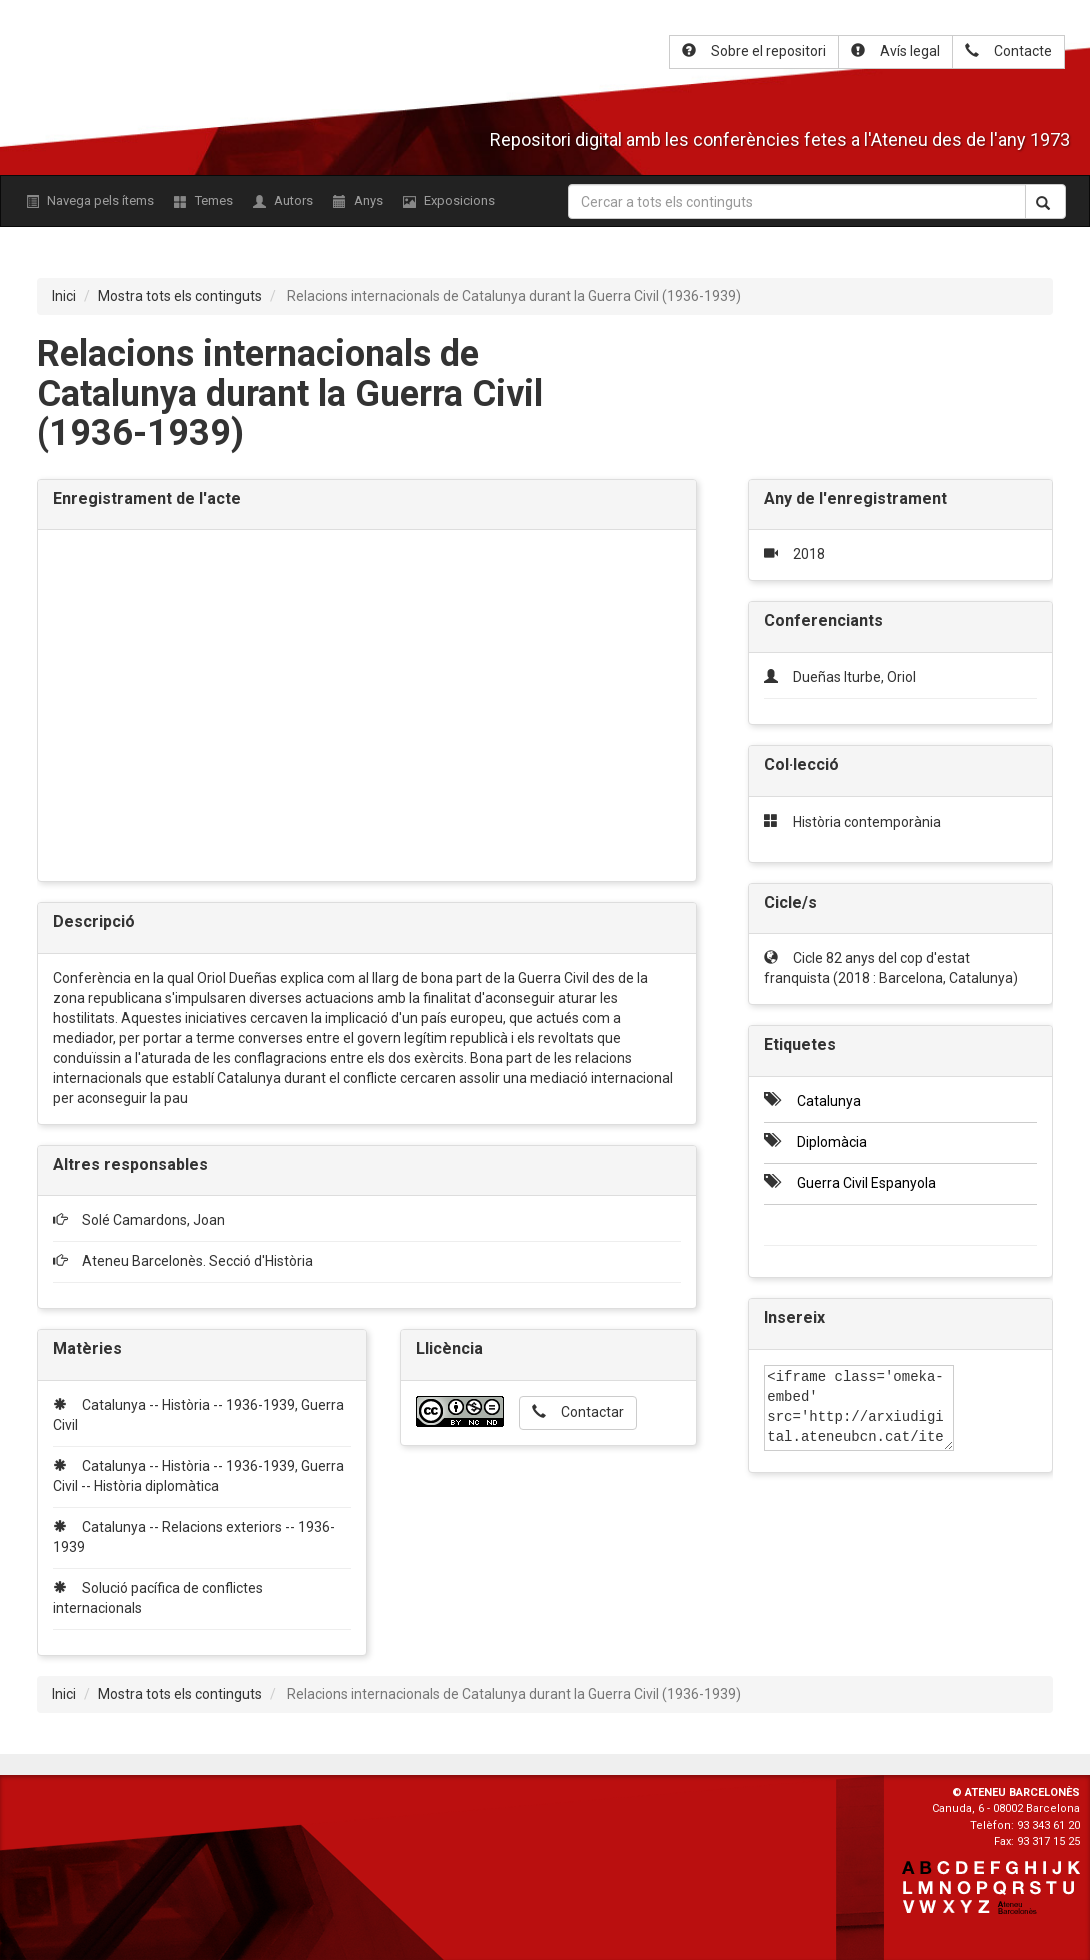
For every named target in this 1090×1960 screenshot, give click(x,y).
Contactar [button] (578, 1412)
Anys (358, 200)
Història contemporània (867, 822)
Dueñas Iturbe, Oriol (854, 677)
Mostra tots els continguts (180, 296)
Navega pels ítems (90, 200)
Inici (64, 296)
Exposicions (449, 200)
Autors (283, 200)
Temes (203, 200)
